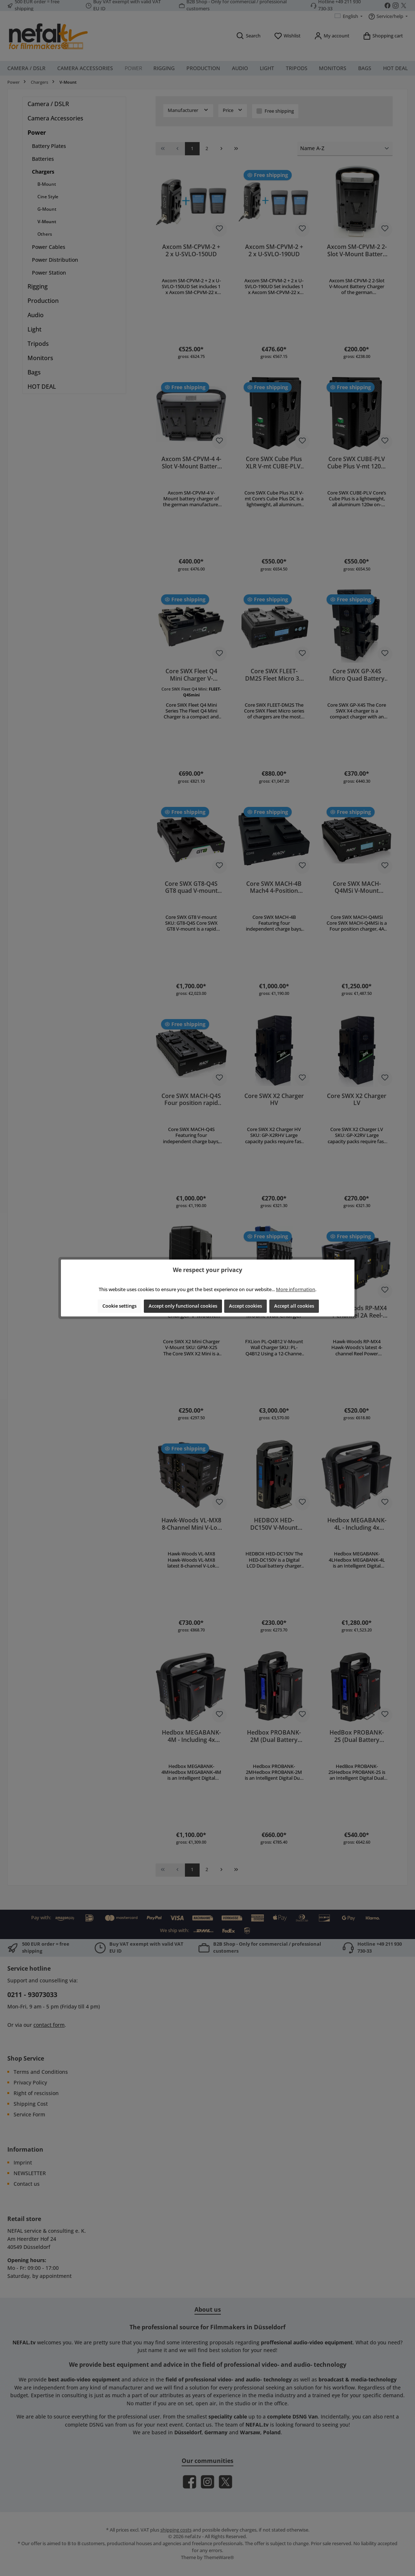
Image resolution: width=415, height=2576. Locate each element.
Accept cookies (245, 1306)
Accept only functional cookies (183, 1306)
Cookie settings (119, 1306)
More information (295, 1289)
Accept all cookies (294, 1306)
